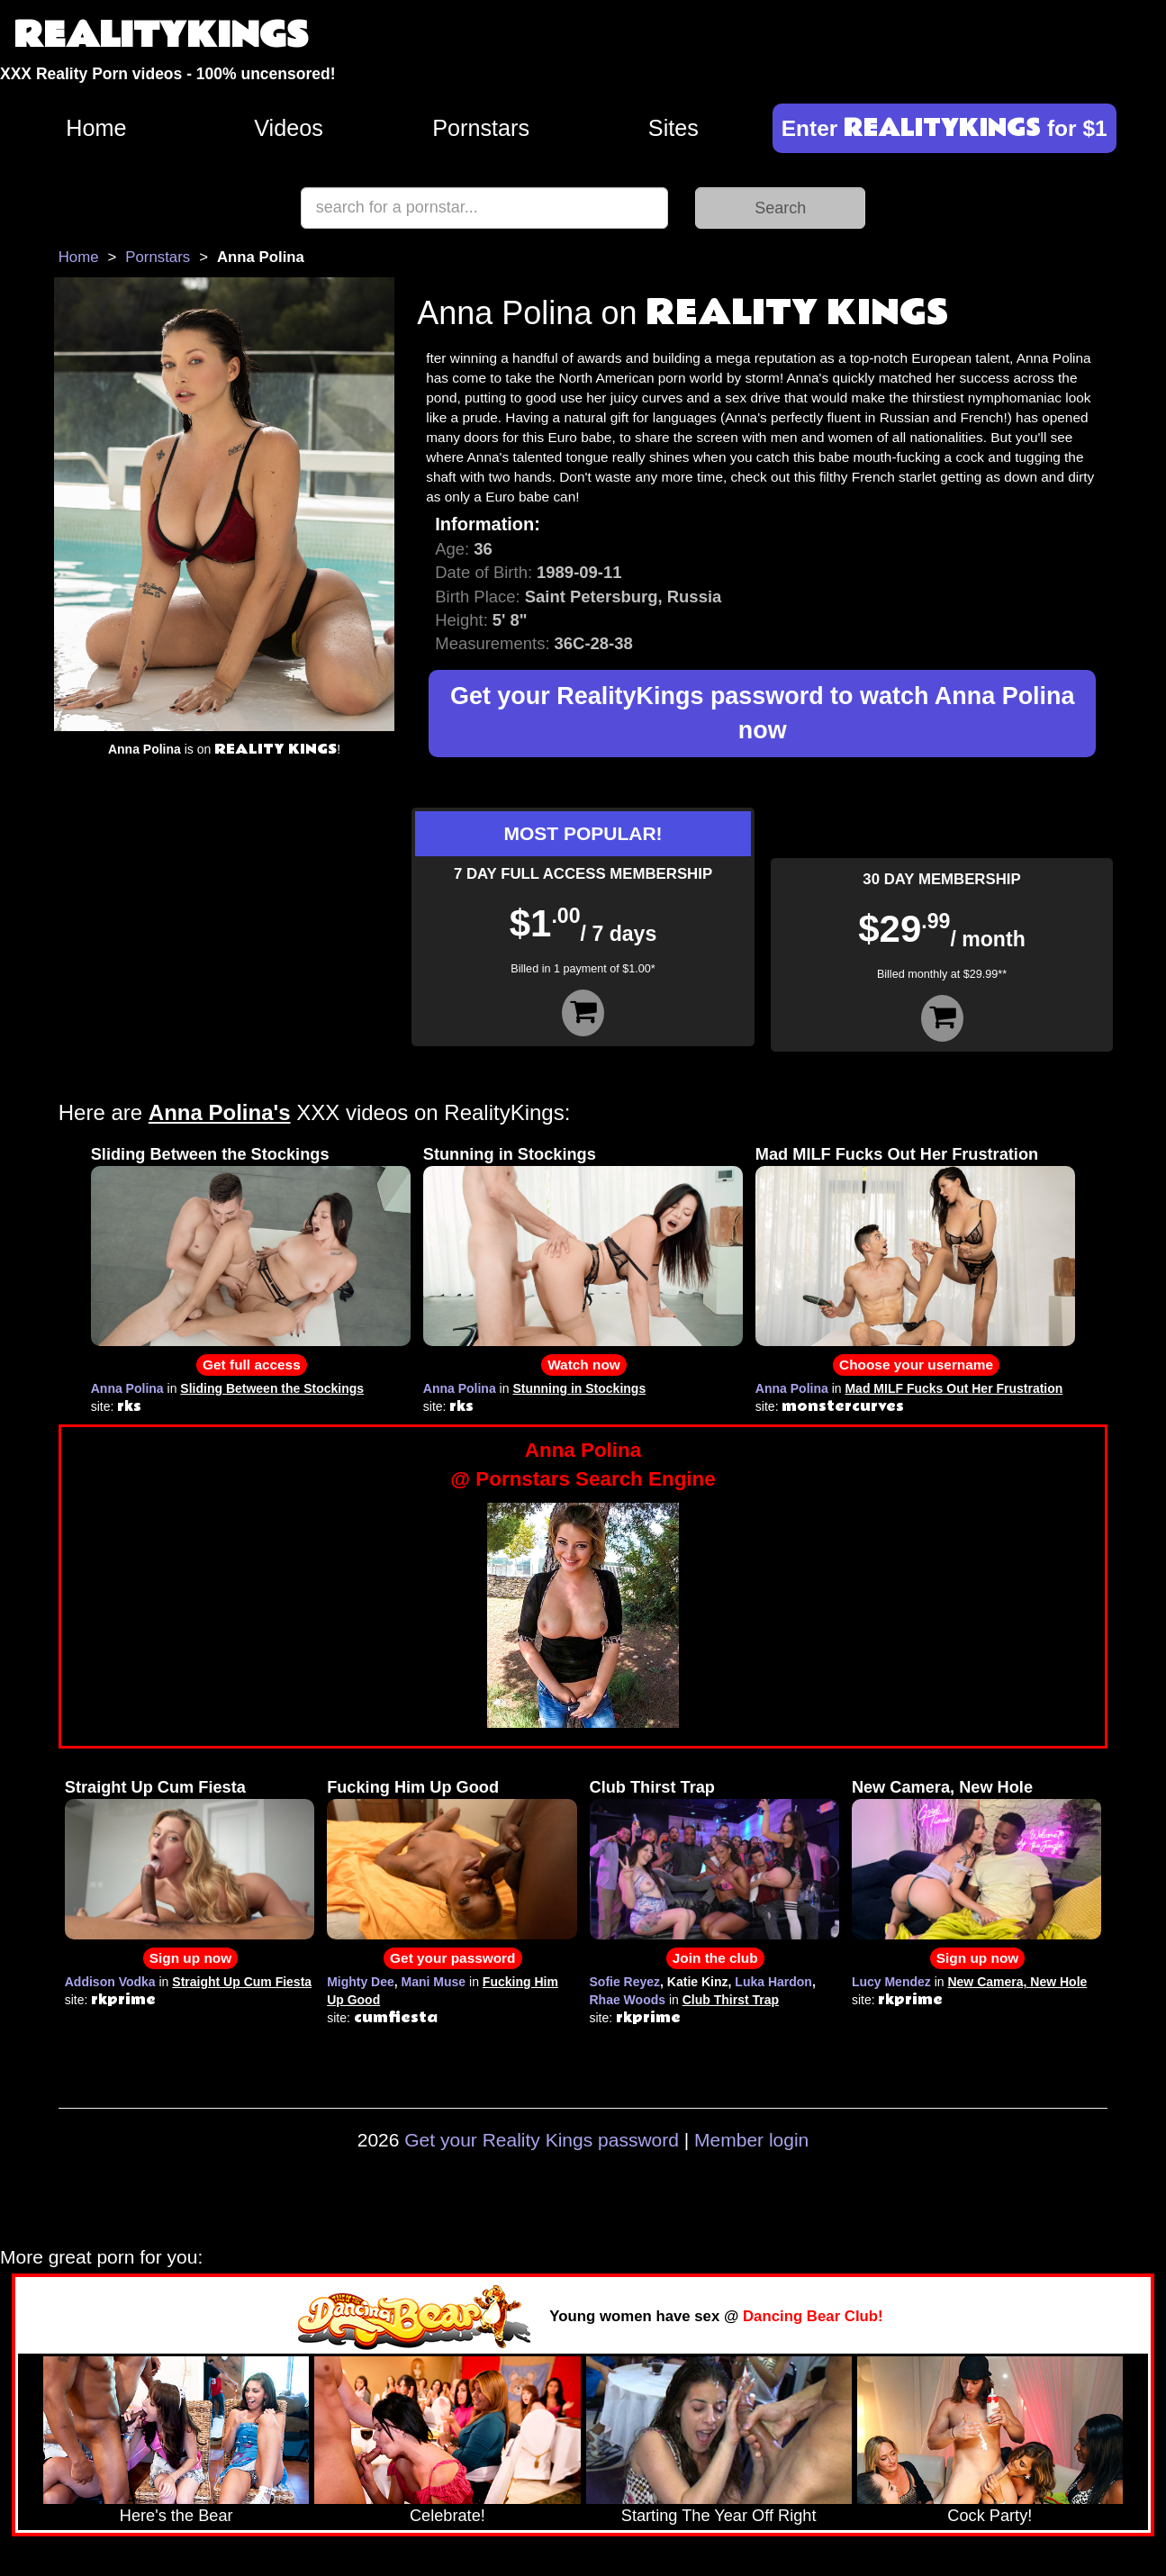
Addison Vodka (110, 1982)
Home (96, 127)
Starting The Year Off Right (719, 2516)
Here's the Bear (176, 2516)
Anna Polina (127, 1388)
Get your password (452, 1958)
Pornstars (480, 127)
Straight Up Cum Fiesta (155, 1787)
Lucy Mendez (891, 1982)
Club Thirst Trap (652, 1787)
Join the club (715, 1958)
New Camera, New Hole (942, 1787)
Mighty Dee (360, 1982)
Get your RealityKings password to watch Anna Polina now (762, 713)
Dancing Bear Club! (813, 2316)
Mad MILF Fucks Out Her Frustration (896, 1154)
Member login (751, 2139)
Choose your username (916, 1364)
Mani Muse (434, 1982)
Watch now (583, 1364)
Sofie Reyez (625, 1982)
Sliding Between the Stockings (210, 1154)
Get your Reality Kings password (541, 2139)
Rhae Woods (628, 2000)
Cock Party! (989, 2516)
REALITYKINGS (161, 35)
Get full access (252, 1364)
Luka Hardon (773, 1982)
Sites (673, 127)
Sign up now (190, 1958)
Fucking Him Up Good (413, 1787)
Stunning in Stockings (509, 1154)
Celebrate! (447, 2516)
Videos (288, 127)
